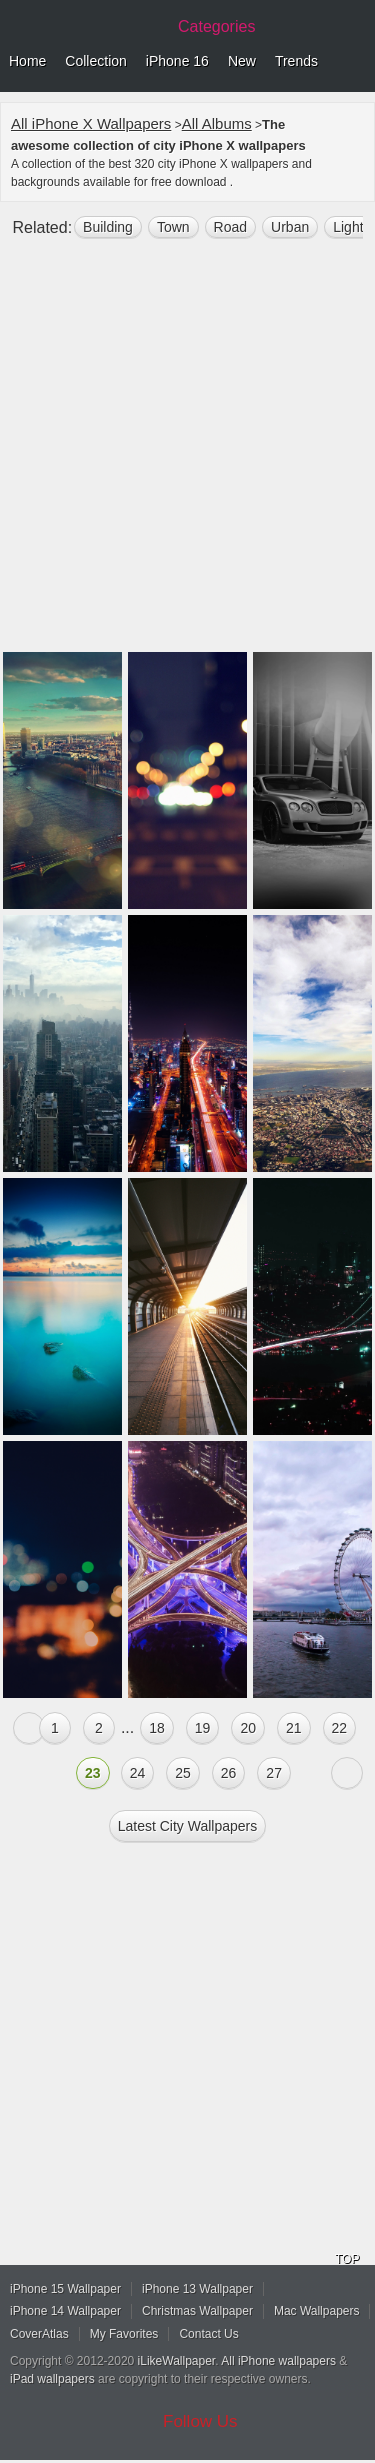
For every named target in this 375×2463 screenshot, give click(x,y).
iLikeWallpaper (177, 2361)
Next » (347, 1773)
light (348, 227)
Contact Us (208, 2334)
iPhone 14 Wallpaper (65, 2311)
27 (274, 1773)
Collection (95, 61)
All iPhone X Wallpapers (91, 123)
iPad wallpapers (52, 2379)
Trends (296, 61)
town (173, 227)
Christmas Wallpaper (197, 2311)
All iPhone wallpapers (278, 2361)
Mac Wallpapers (317, 2311)
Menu (355, 62)
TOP (347, 2259)
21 (294, 1728)
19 (203, 1728)
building (108, 227)
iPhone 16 (177, 61)
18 (157, 1728)
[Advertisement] (187, 453)
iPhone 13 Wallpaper (197, 2289)
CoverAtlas (39, 2334)
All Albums (217, 123)
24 (138, 1773)
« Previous (29, 1728)
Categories (216, 26)
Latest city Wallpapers (188, 1826)
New (242, 61)
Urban (290, 227)
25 (183, 1773)
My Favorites (124, 2334)
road (230, 227)
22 (340, 1728)
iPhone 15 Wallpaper (65, 2289)
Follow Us (200, 2421)
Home (27, 61)
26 (229, 1773)
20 (248, 1728)
